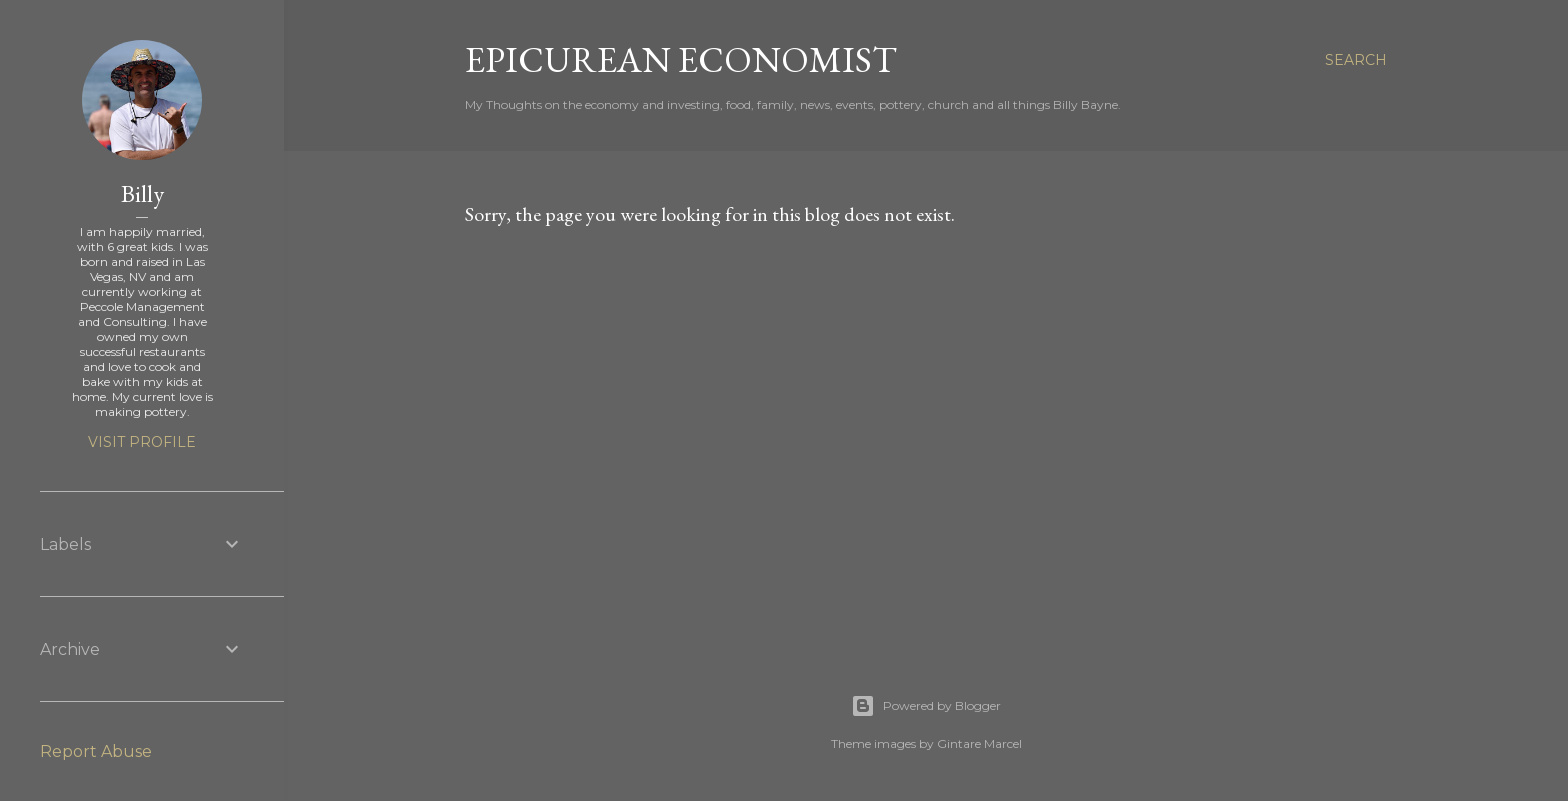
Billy (142, 193)
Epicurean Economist (681, 59)
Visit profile (142, 442)
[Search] (1356, 60)
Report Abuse (96, 751)
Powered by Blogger (926, 706)
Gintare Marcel (979, 743)
